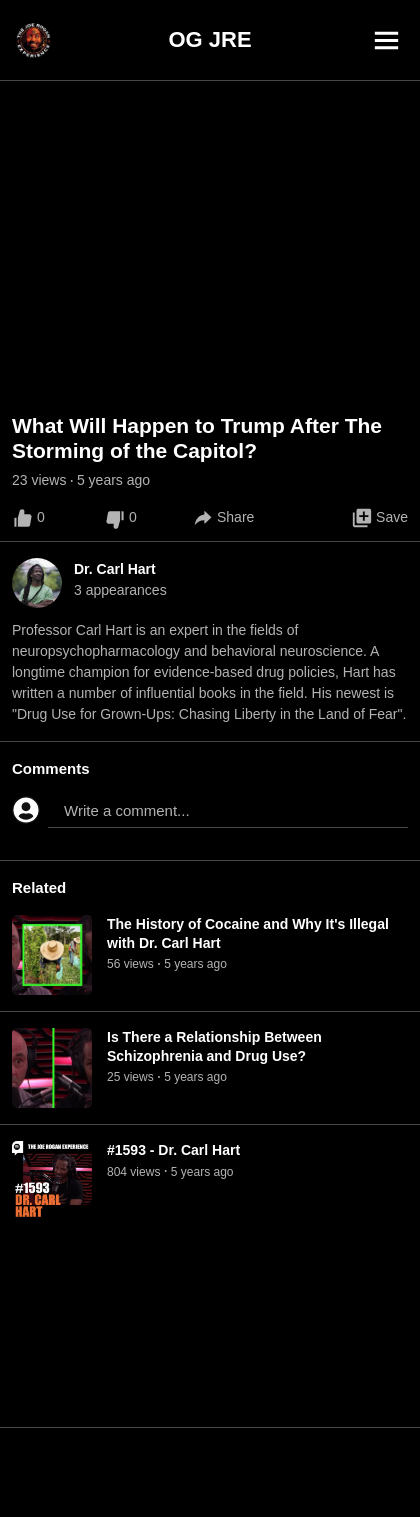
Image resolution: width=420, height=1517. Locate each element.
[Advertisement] (210, 1472)
